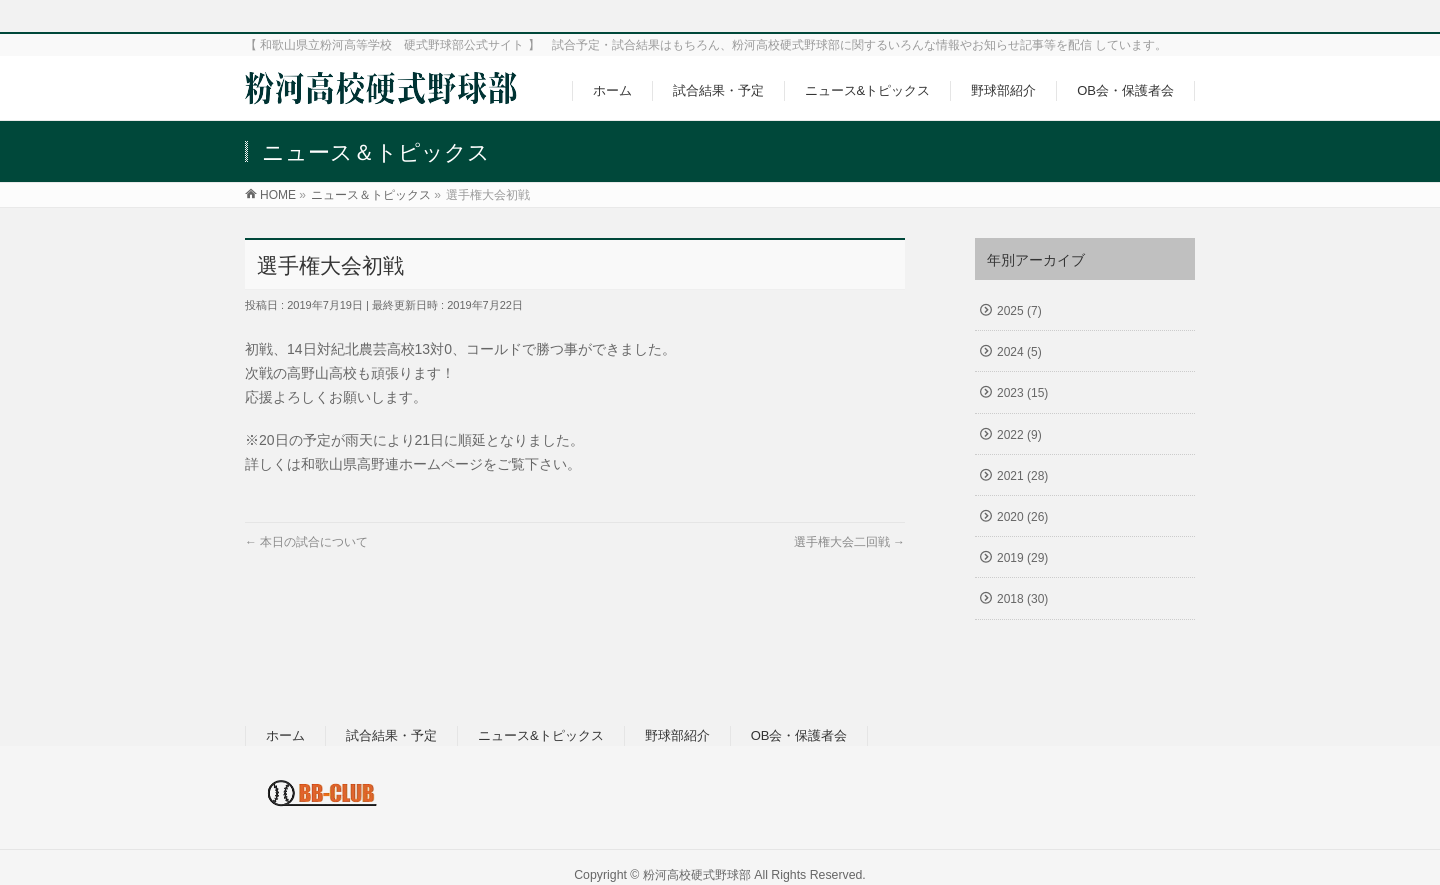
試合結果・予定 (391, 735)
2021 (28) (1022, 476)
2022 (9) (1019, 435)
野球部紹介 (677, 735)
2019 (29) (1022, 558)
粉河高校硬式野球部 (697, 875)
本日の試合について (306, 542)
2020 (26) (1022, 517)
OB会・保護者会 (799, 735)
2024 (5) (1019, 352)
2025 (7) (1019, 311)
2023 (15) (1022, 393)
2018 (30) (1022, 599)
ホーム (285, 735)
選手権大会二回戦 (849, 542)
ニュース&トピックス (541, 735)
